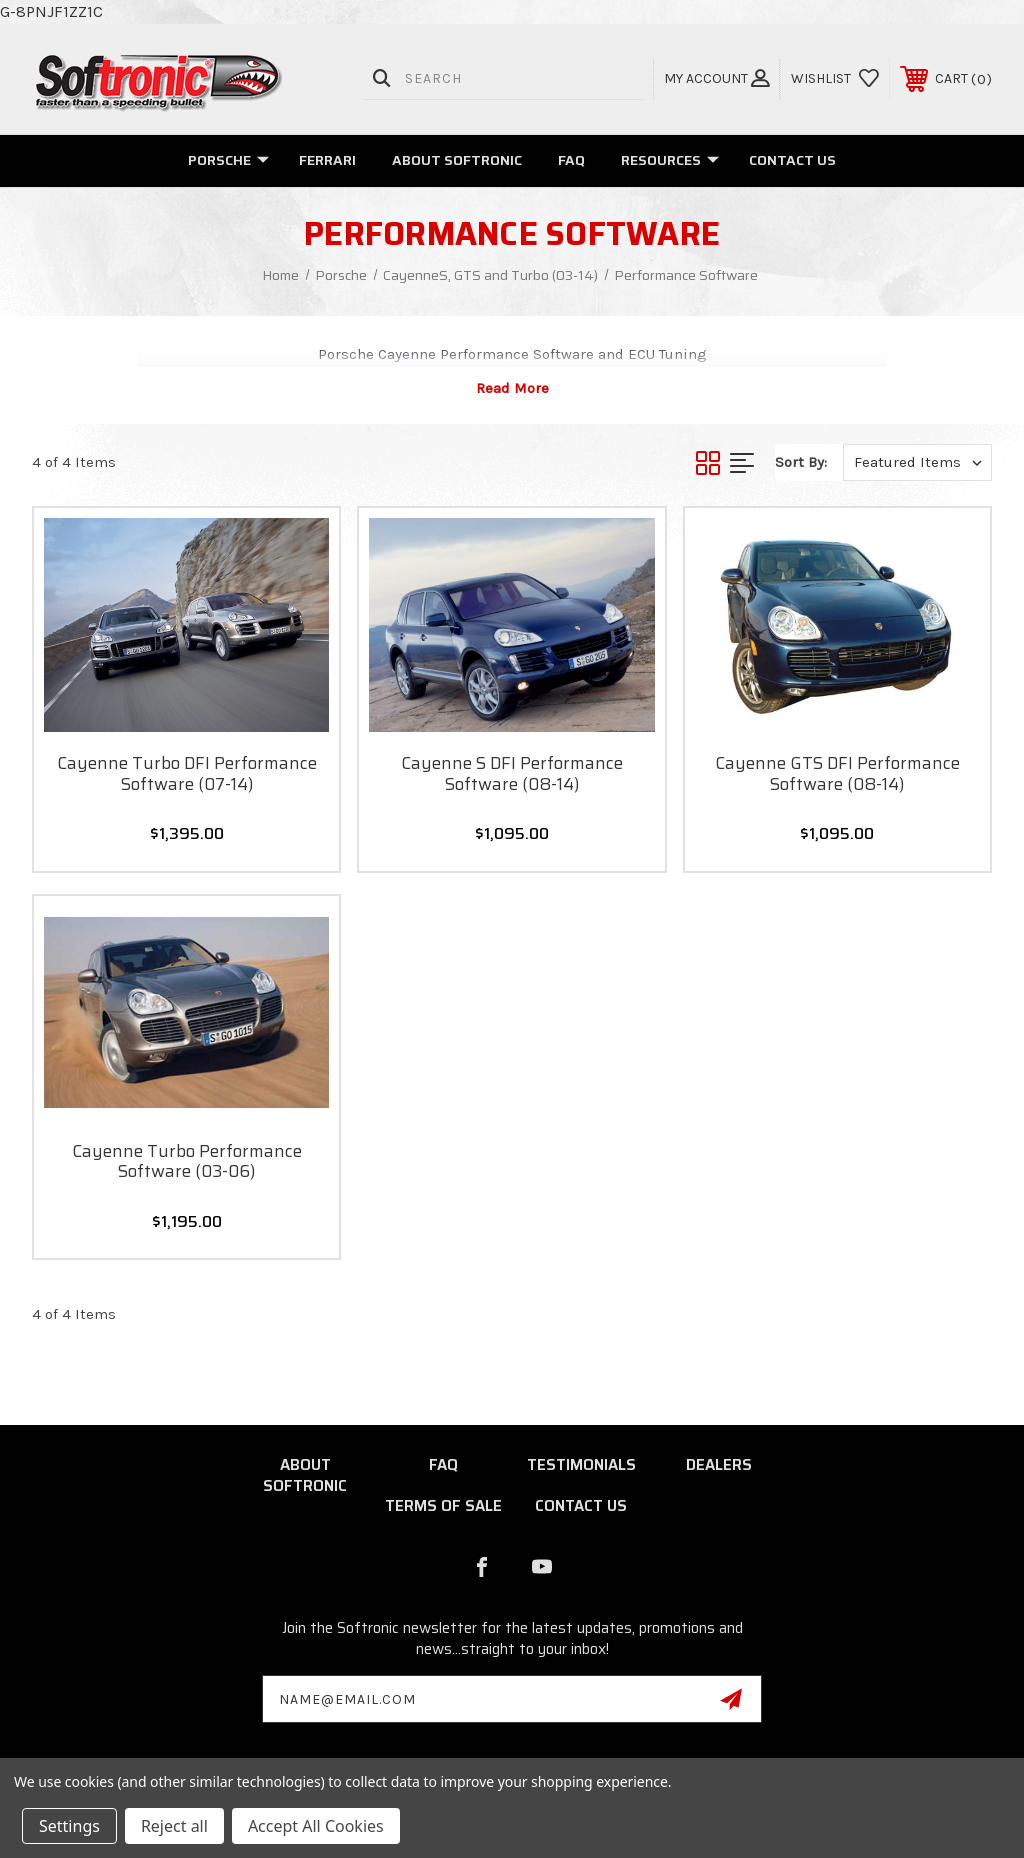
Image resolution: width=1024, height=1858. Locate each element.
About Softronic (457, 160)
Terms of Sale (443, 1506)
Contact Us (792, 160)
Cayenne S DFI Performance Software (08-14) (512, 773)
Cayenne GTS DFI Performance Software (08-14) (837, 773)
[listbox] (917, 462)
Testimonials (581, 1465)
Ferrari (327, 160)
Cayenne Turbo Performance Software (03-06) (187, 1161)
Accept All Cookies (316, 1826)
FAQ (571, 160)
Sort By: (801, 462)
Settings (69, 1826)
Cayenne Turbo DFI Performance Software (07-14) (187, 773)
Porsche (228, 160)
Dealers (719, 1465)
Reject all (174, 1826)
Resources (670, 160)
